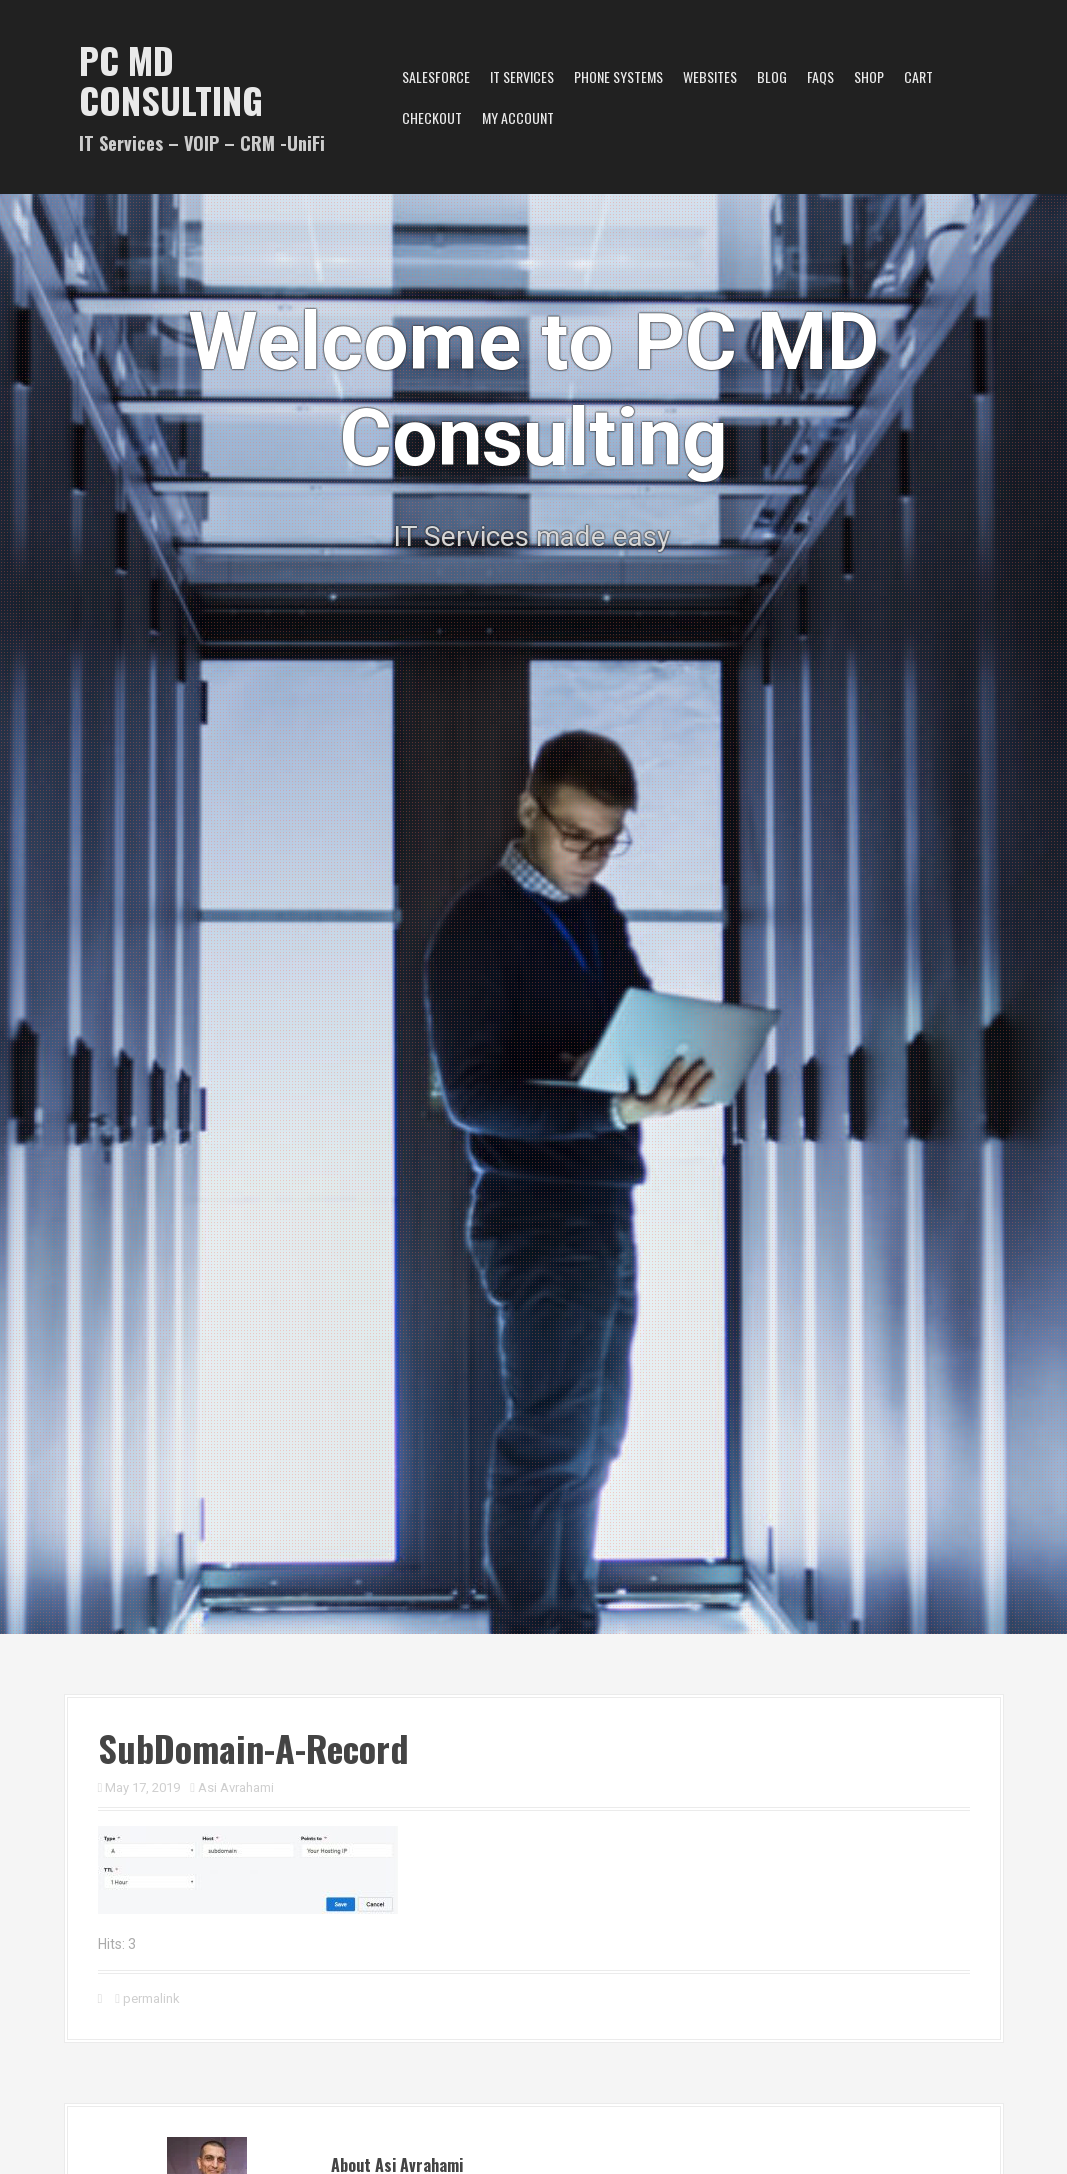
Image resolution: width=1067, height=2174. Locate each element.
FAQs (820, 76)
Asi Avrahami (236, 1787)
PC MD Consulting (171, 79)
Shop (869, 76)
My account (518, 117)
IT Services (522, 76)
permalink (150, 1998)
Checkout (432, 117)
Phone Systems (618, 76)
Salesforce (436, 76)
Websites (710, 76)
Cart (918, 76)
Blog (772, 76)
